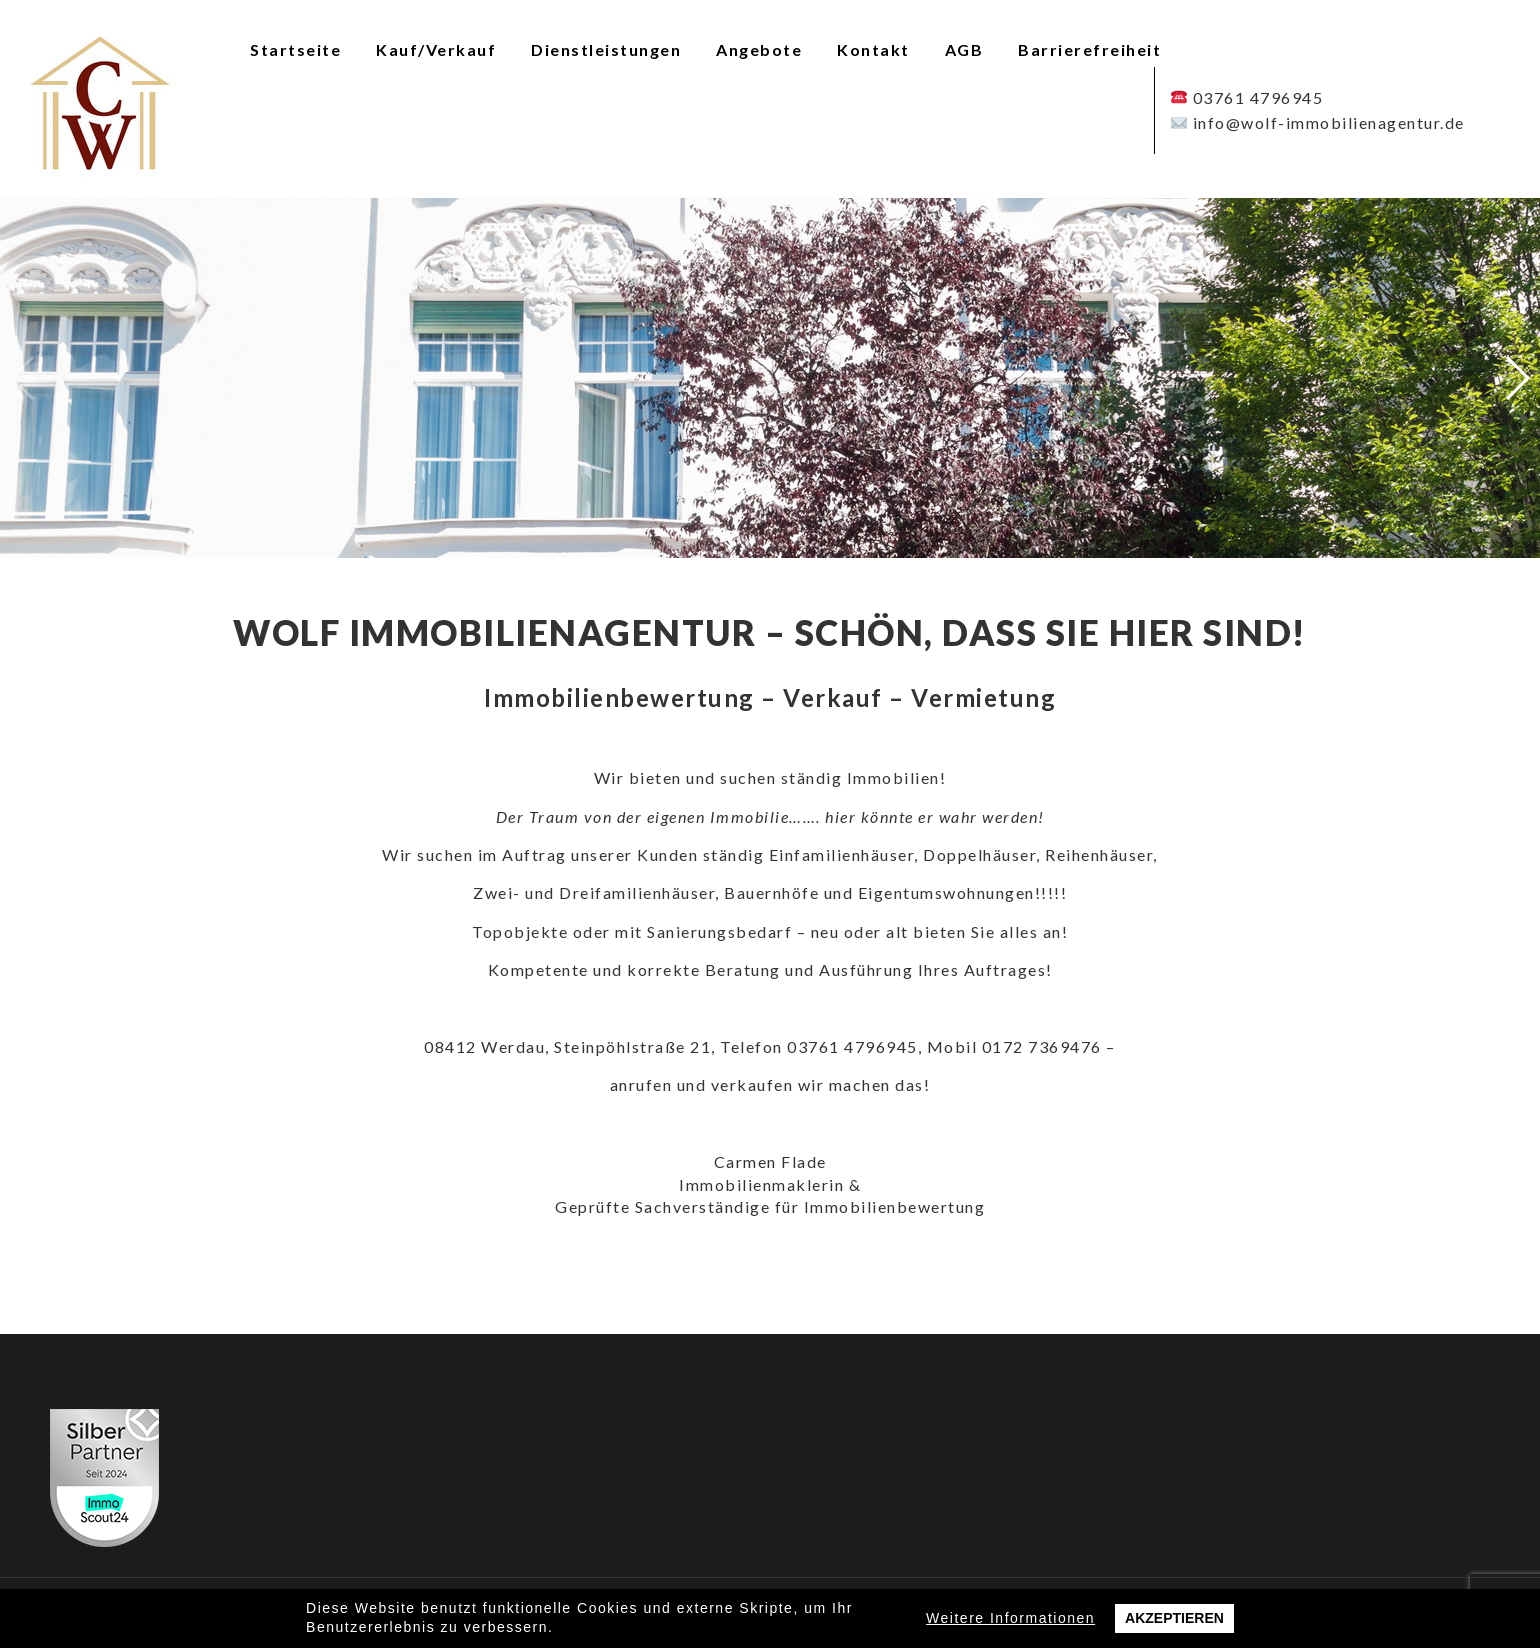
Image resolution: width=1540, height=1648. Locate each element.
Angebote (759, 49)
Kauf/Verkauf (436, 49)
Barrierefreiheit (1089, 49)
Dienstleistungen (606, 49)
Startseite (295, 49)
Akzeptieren (1174, 1618)
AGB (964, 49)
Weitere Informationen (1010, 1618)
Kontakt (873, 49)
